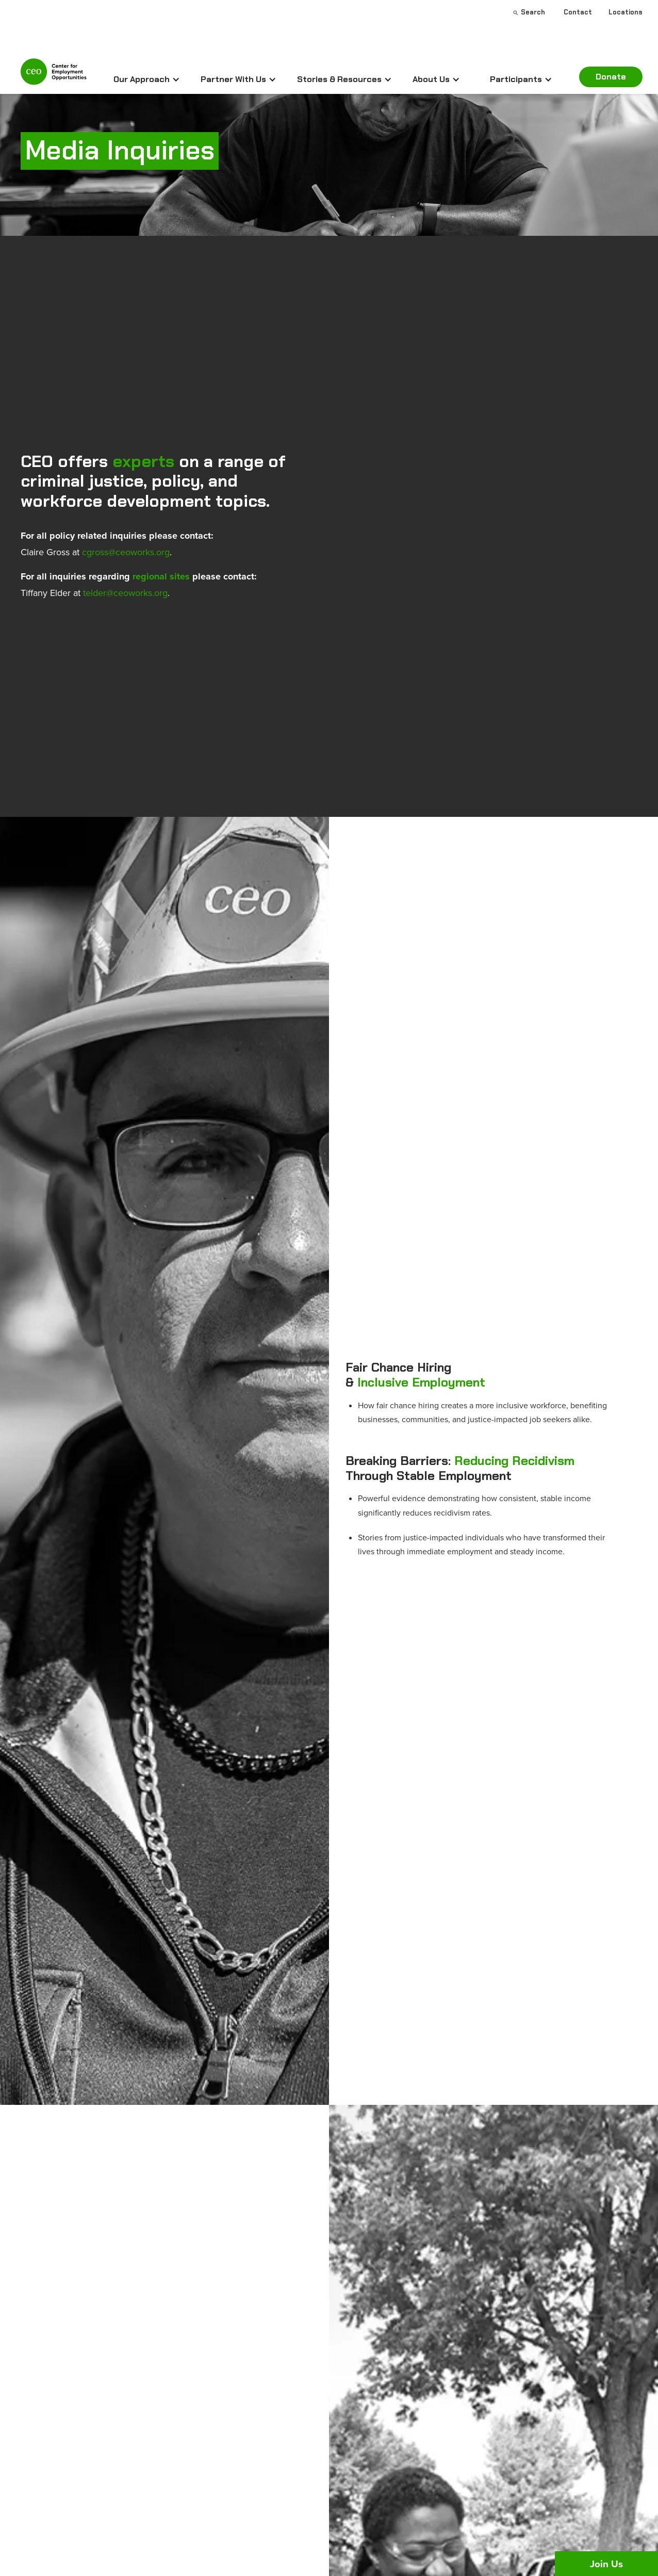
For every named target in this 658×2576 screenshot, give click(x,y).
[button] (146, 79)
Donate (611, 76)
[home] (54, 76)
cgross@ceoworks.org (126, 551)
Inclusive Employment (421, 1382)
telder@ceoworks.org (125, 592)
